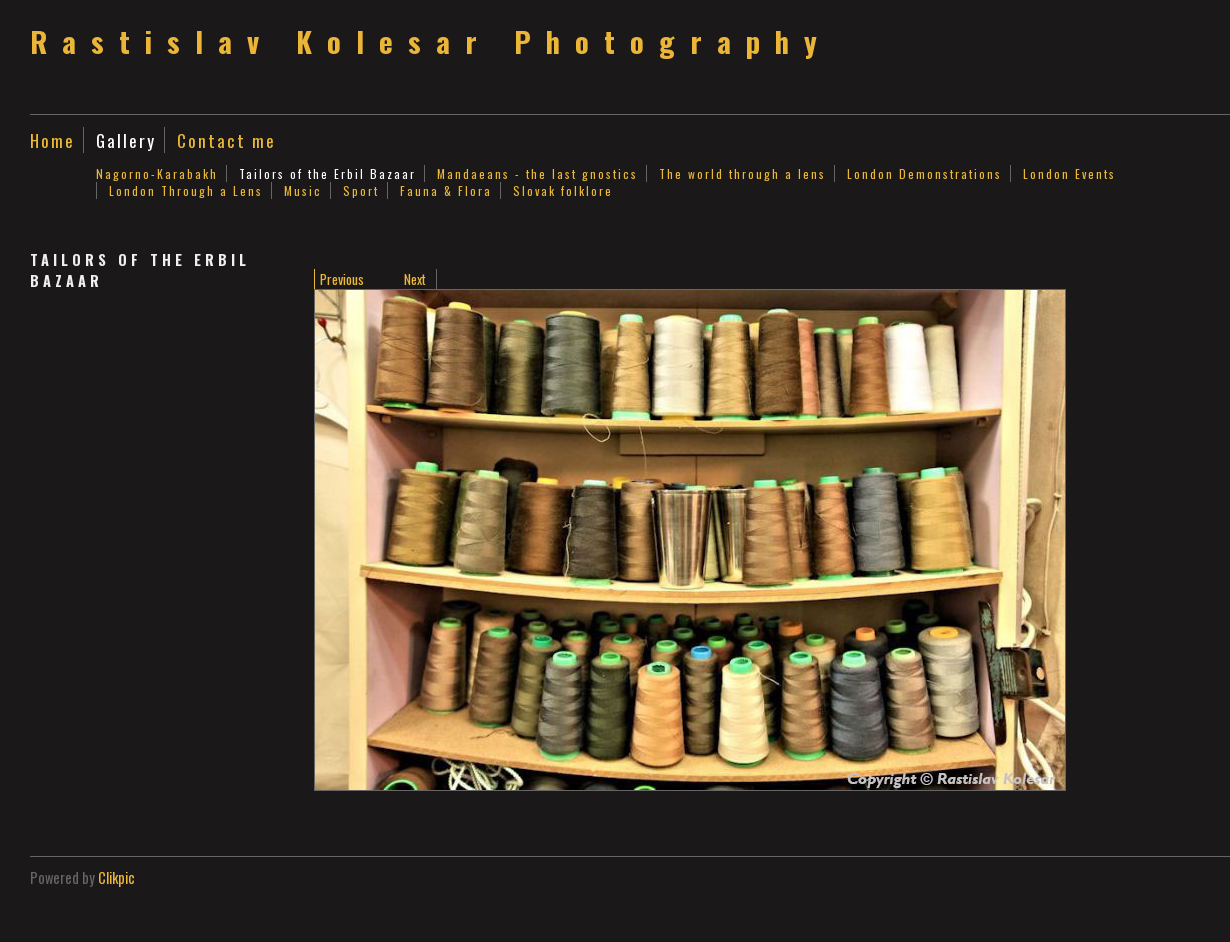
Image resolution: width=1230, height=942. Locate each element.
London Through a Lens (186, 190)
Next (415, 279)
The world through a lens (742, 173)
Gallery (126, 140)
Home (52, 140)
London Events (1069, 173)
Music (303, 190)
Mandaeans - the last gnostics (537, 173)
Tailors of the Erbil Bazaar (327, 173)
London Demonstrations (924, 173)
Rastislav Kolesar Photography (431, 41)
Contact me (226, 140)
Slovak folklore (563, 190)
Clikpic (116, 877)
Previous (342, 279)
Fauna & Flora (446, 190)
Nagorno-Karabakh (157, 173)
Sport (361, 190)
